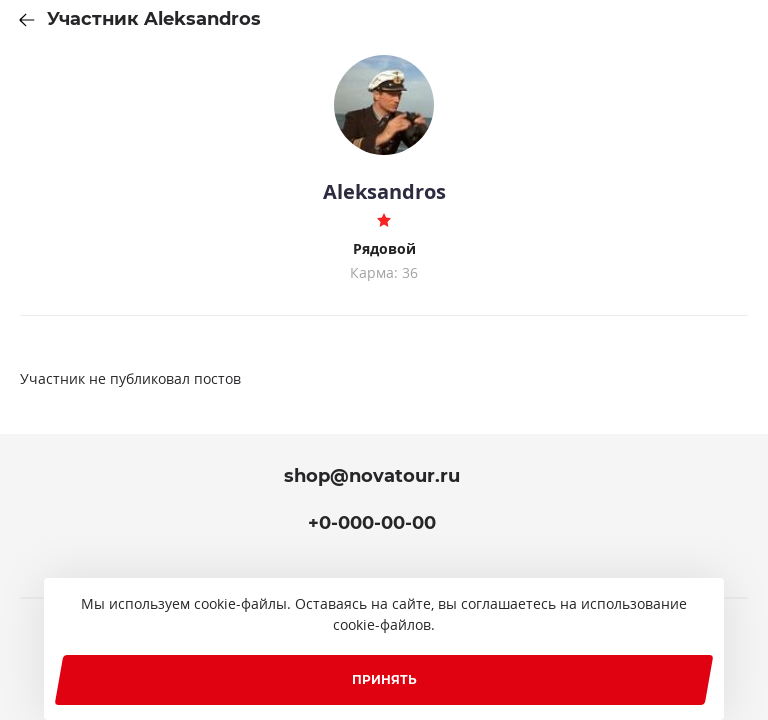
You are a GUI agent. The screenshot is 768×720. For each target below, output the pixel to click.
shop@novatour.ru (372, 476)
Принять (384, 679)
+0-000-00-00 (372, 523)
